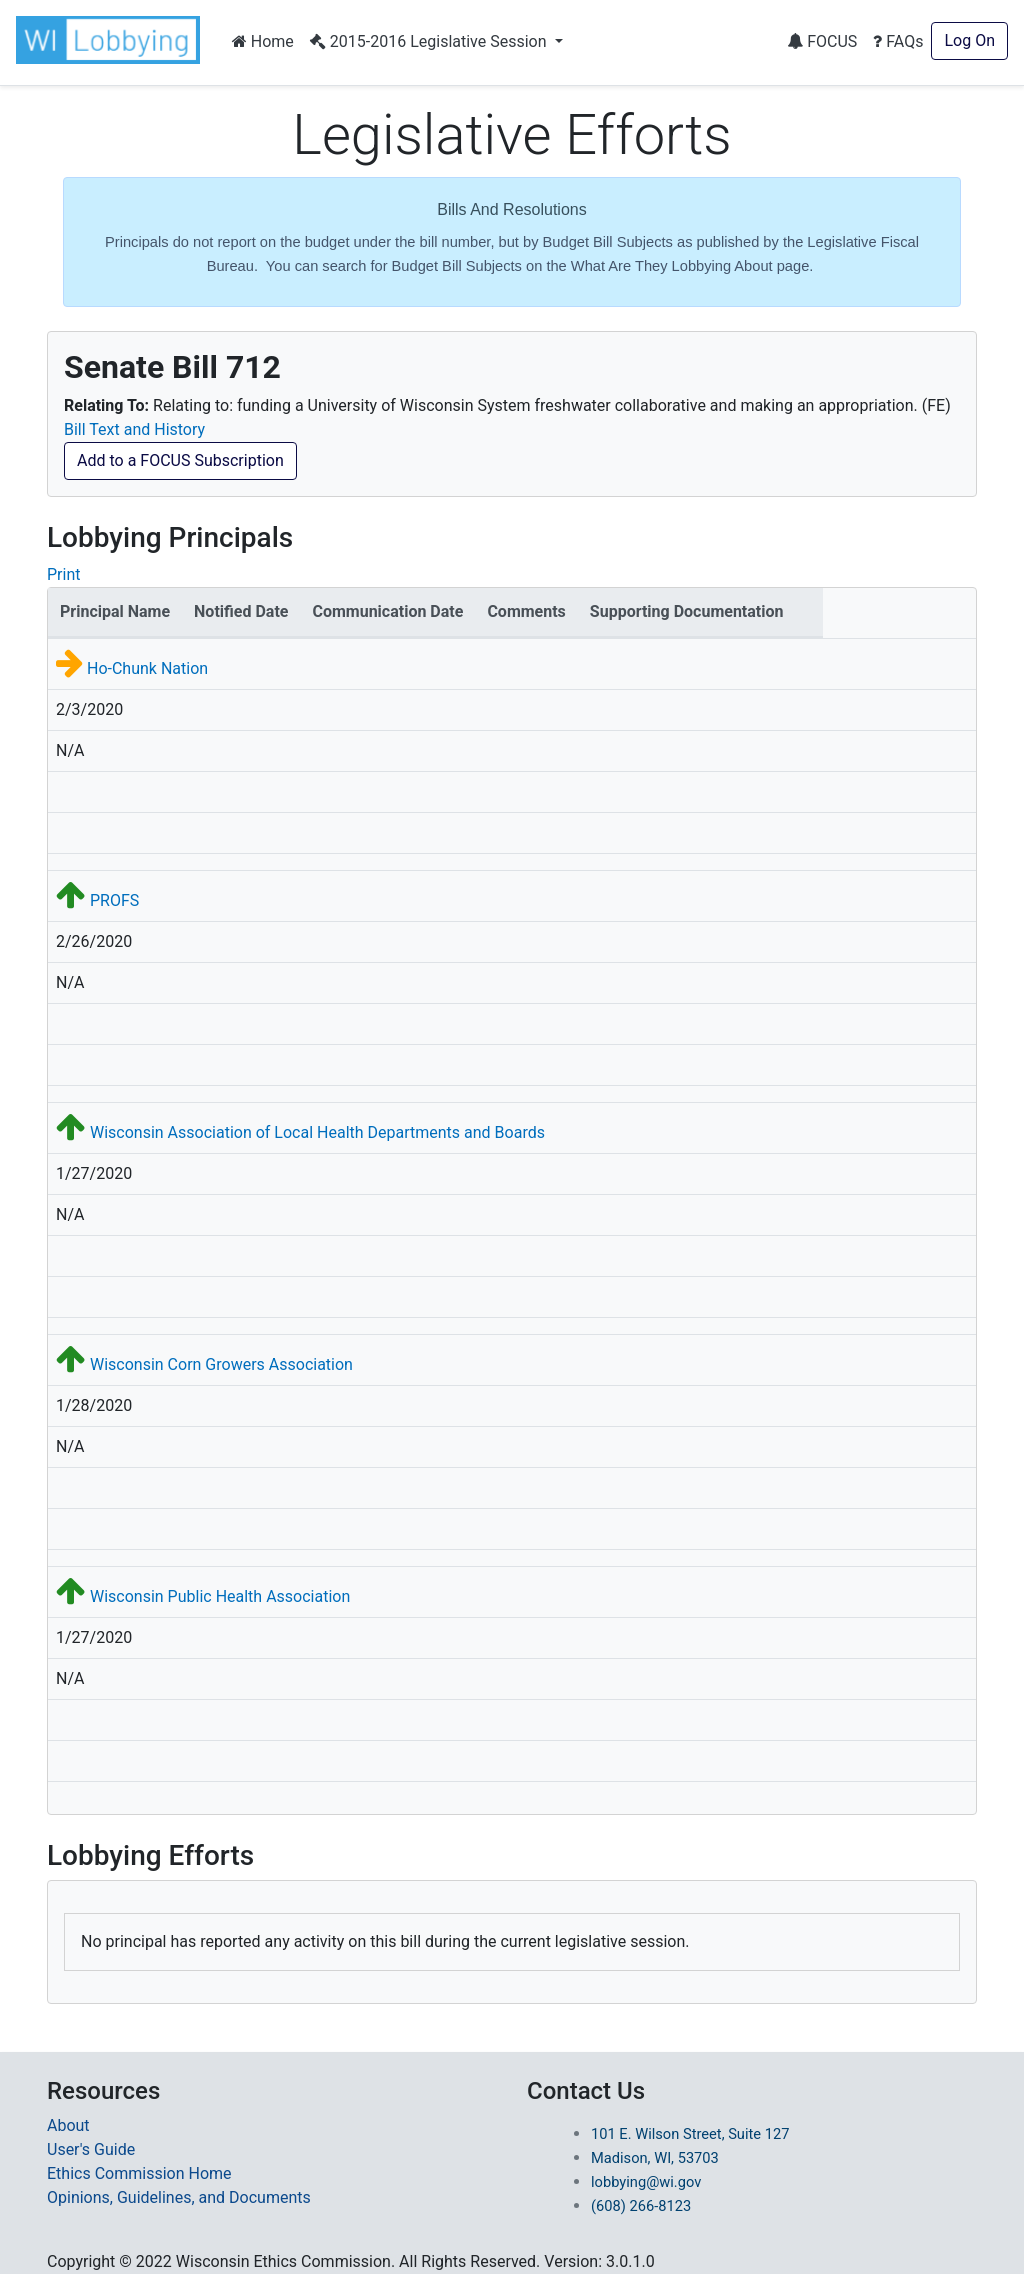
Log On (969, 40)
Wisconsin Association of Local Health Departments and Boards (317, 1132)
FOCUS (822, 41)
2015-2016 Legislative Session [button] (430, 41)
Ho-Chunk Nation (147, 668)
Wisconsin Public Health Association (220, 1596)
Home (263, 41)
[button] (112, 40)
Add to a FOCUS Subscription (180, 460)
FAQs (898, 41)
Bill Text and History (134, 429)
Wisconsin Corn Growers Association (221, 1364)
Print (63, 574)
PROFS (114, 900)
